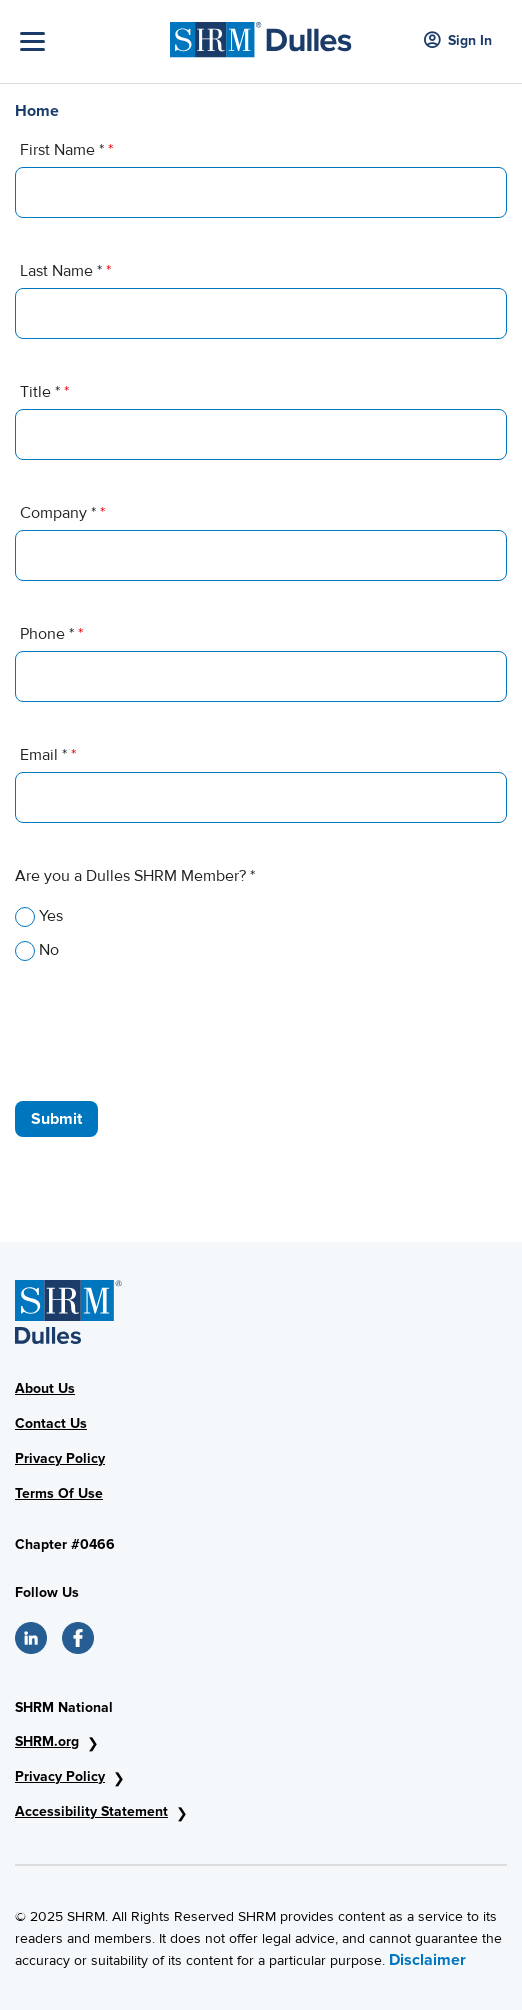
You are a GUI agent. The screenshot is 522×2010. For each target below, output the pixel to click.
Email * (48, 755)
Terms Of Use (59, 1493)
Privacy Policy (60, 1458)
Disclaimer (427, 1960)
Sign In (458, 41)
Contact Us (51, 1423)
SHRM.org (47, 1741)
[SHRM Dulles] (261, 34)
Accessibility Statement (91, 1811)
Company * (62, 513)
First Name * (66, 150)
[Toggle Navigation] (90, 41)
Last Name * (65, 271)
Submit (56, 1119)
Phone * (51, 634)
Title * (44, 392)
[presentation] (167, 1021)
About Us (45, 1388)
